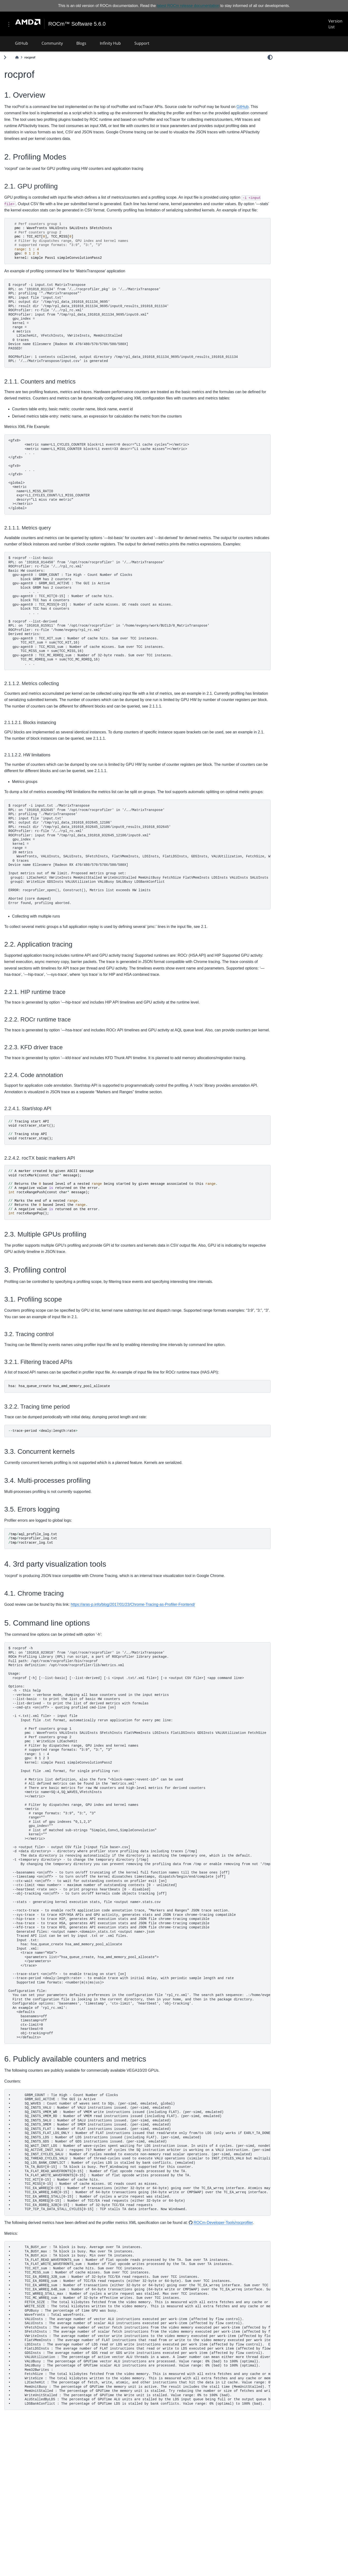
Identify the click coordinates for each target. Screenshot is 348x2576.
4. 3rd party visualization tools (305, 86)
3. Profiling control (296, 79)
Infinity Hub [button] (110, 43)
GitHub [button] (21, 43)
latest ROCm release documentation (188, 6)
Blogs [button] (81, 43)
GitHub (129, 113)
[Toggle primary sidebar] (80, 57)
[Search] (38, 80)
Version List (335, 23)
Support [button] (141, 43)
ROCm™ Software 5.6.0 (78, 24)
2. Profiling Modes (296, 73)
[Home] (92, 57)
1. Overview (292, 66)
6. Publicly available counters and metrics (308, 103)
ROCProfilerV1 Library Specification (37, 92)
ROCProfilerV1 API (25, 100)
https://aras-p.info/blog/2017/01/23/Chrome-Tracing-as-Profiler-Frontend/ (208, 1719)
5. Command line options (302, 93)
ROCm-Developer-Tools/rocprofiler (114, 2344)
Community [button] (52, 43)
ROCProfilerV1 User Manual (32, 107)
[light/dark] (270, 57)
